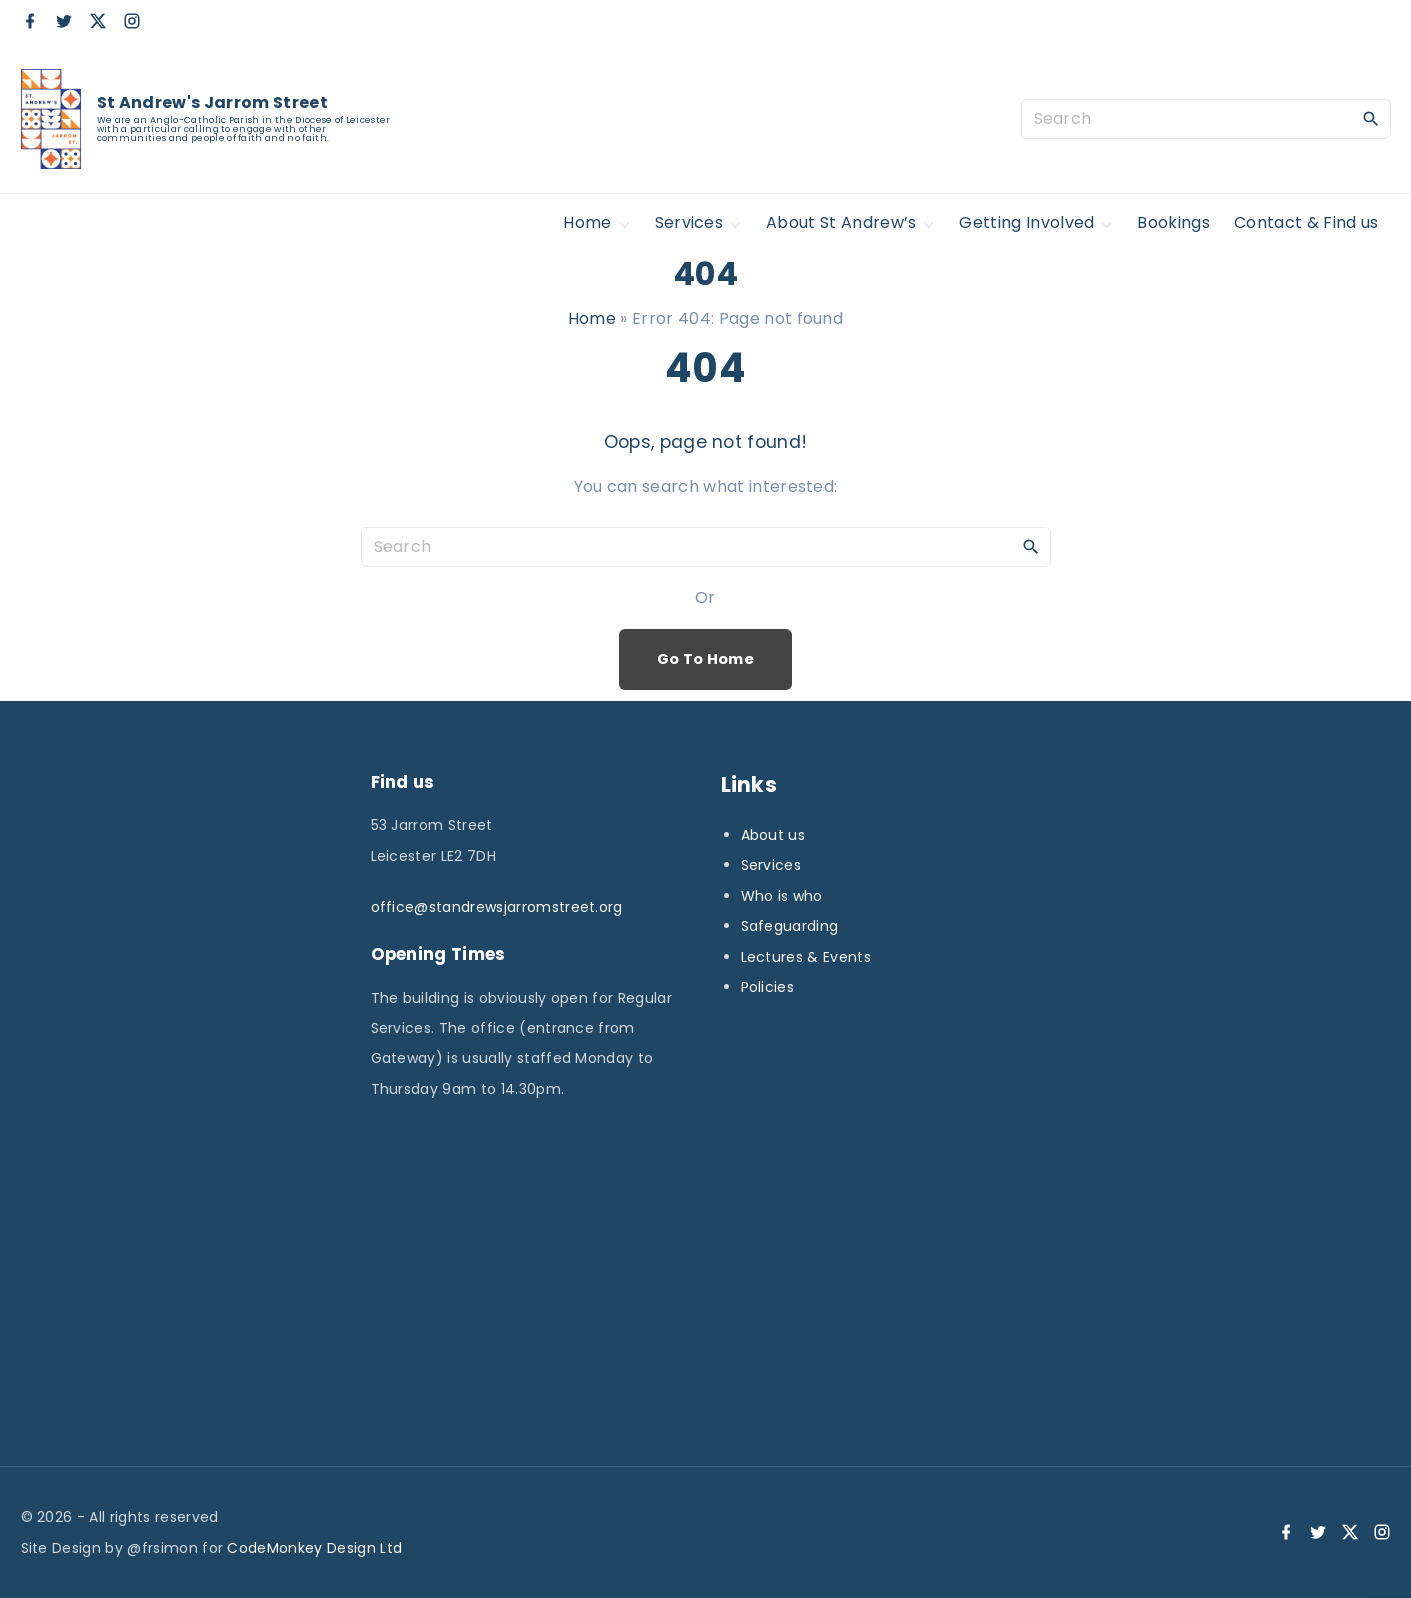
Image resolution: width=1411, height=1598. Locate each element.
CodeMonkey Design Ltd (314, 1548)
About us (773, 835)
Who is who (782, 896)
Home (592, 318)
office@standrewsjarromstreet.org (497, 907)
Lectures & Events (806, 957)
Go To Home (705, 659)
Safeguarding (790, 926)
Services (771, 865)
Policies (768, 987)
